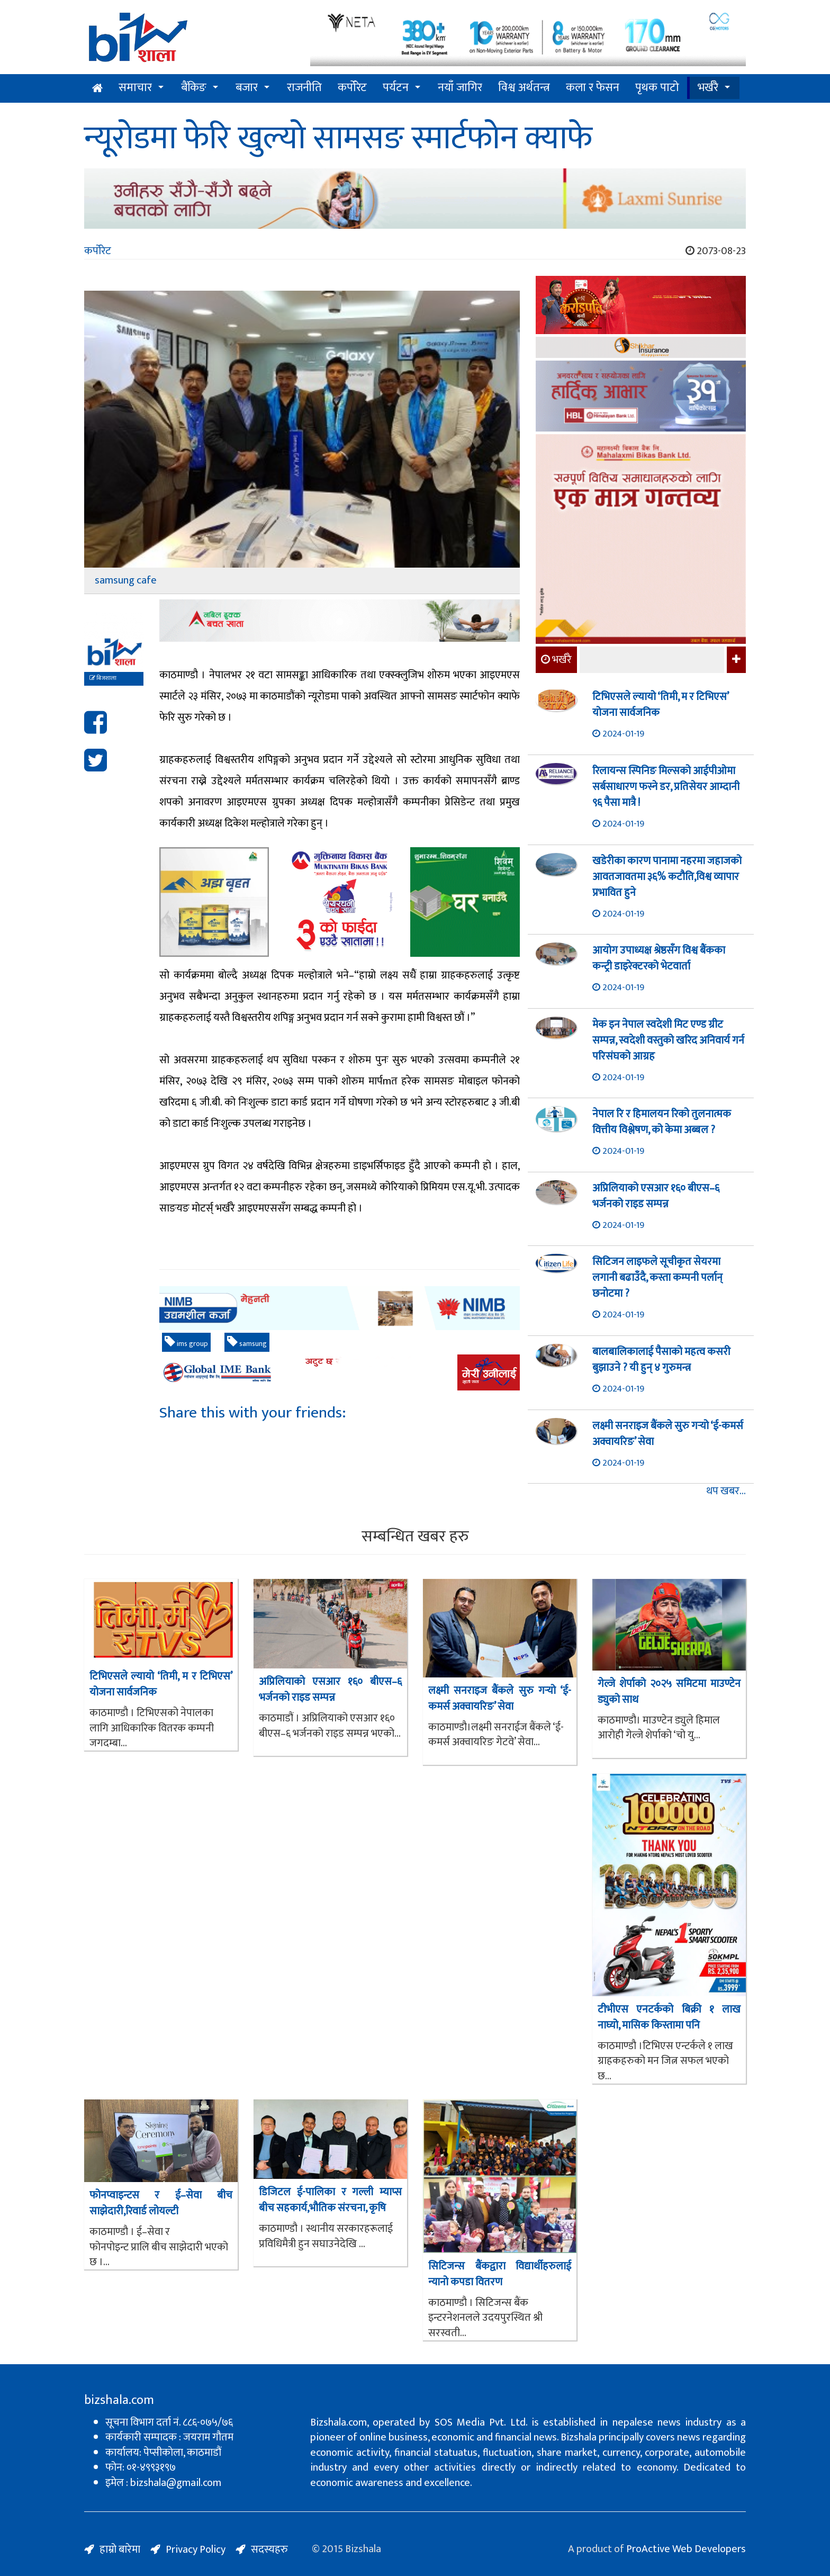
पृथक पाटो (657, 87)
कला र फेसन (592, 87)
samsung (247, 1343)
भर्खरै (708, 87)
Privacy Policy (195, 2550)
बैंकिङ (193, 87)
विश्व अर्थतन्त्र (524, 87)
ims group (186, 1343)
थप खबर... (726, 1491)
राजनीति (304, 87)
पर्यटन (396, 87)
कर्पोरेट (352, 87)
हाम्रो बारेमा (120, 2550)
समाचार (135, 87)
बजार (247, 87)
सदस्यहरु (269, 2550)
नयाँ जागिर (460, 87)
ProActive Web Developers (686, 2549)
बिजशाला (102, 678)
